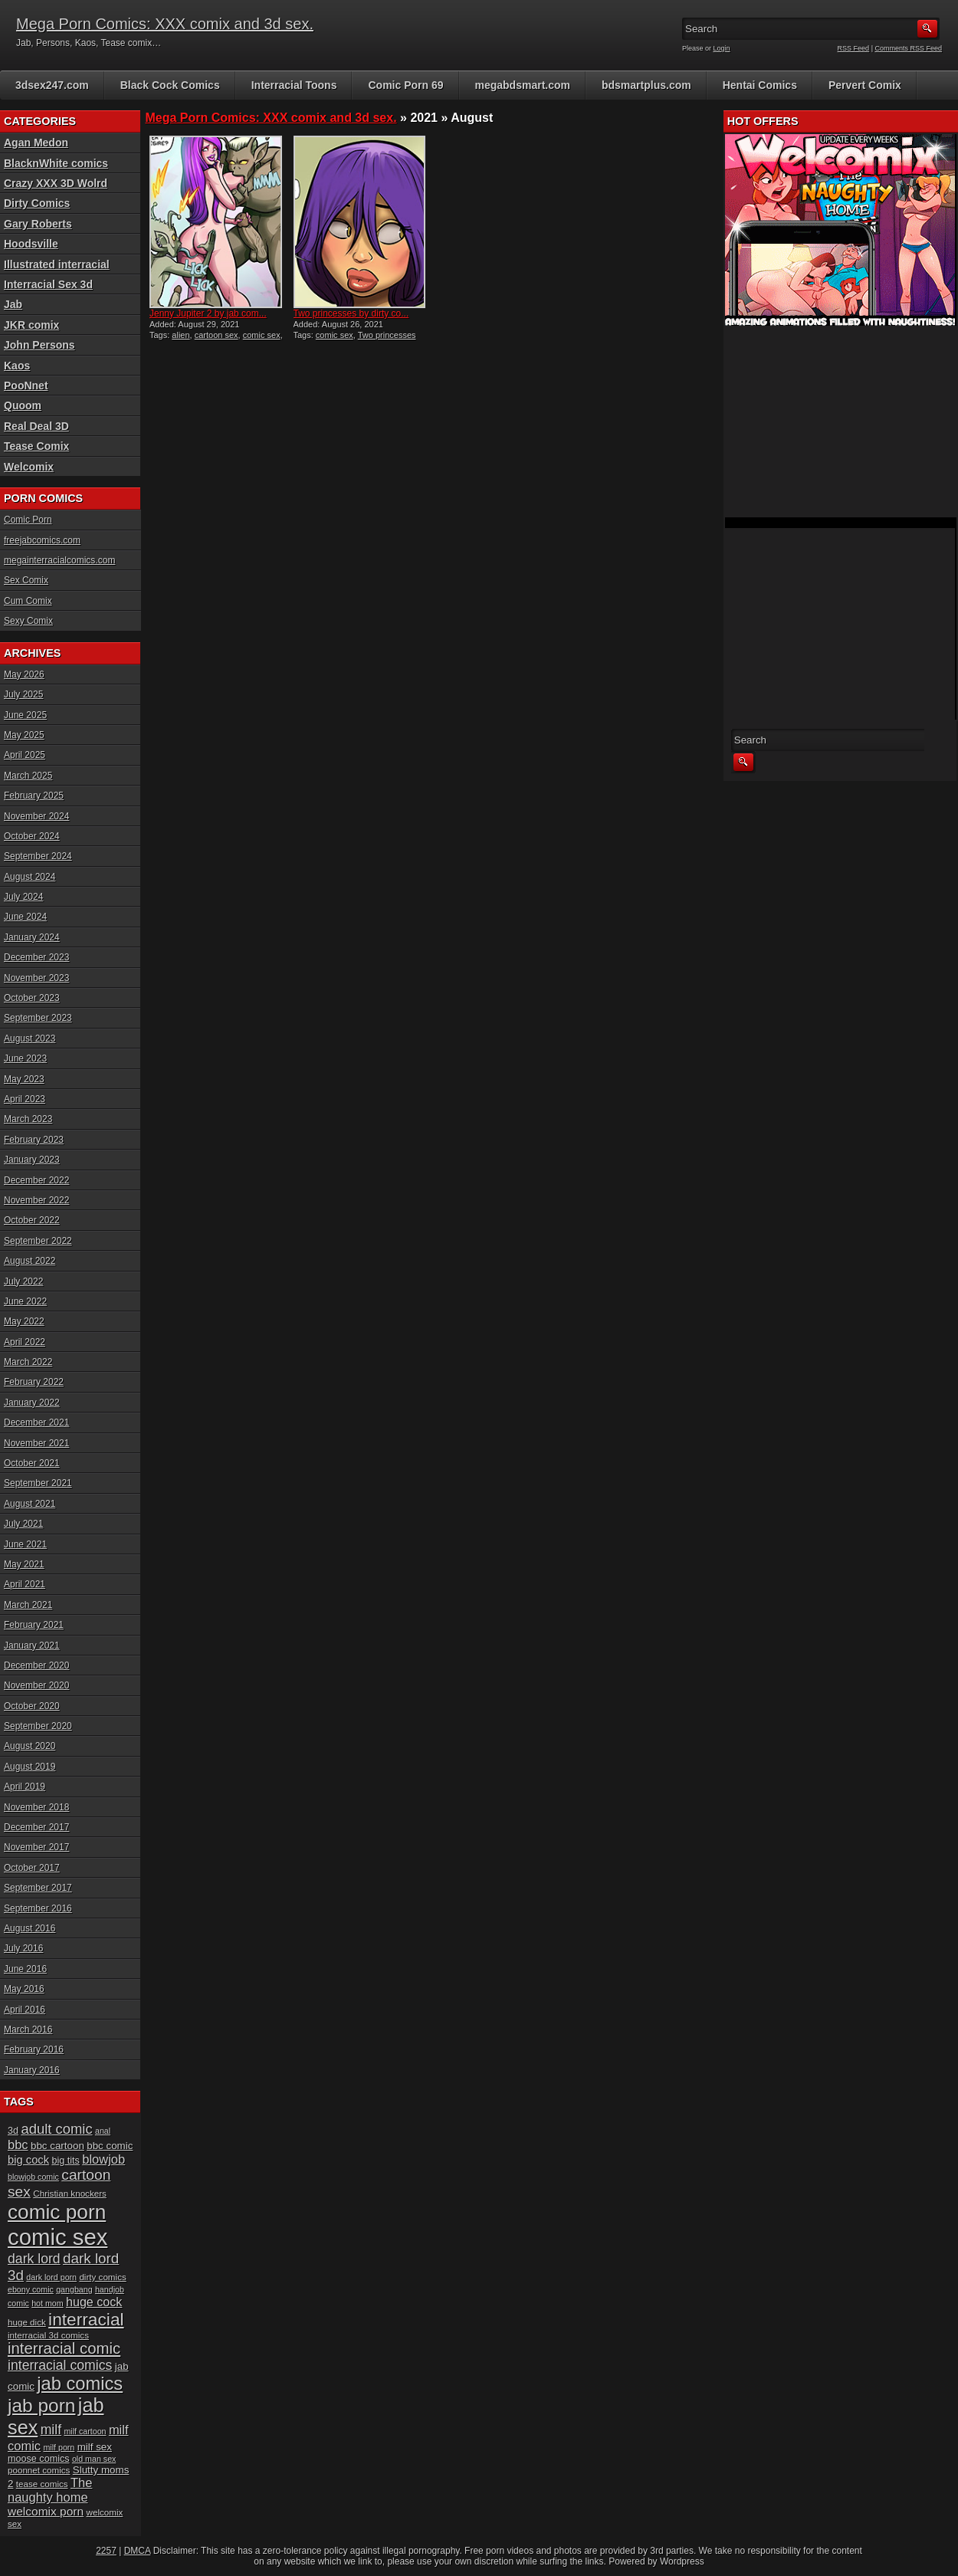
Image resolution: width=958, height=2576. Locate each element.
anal (102, 2130)
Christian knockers (70, 2193)
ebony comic (31, 2289)
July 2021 (23, 1523)
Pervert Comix (864, 85)
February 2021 (34, 1624)
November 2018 (36, 1807)
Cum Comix (28, 601)
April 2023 (24, 1099)
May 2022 (24, 1321)
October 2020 (32, 1706)
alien (180, 335)
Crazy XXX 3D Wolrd (55, 183)
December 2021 (36, 1422)
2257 (106, 2550)
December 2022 (36, 1180)
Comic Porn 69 (405, 85)
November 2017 (36, 1847)
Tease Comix (36, 446)
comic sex (262, 335)
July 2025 (23, 694)
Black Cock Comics (170, 85)
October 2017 (32, 1867)
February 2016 (34, 2049)
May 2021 (24, 1564)
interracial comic (64, 2348)
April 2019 (24, 1786)
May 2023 (24, 1079)
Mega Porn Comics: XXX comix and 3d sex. (164, 23)
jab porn (41, 2405)
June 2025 (25, 715)
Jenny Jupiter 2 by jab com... (208, 313)
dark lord (34, 2258)
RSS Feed (854, 48)
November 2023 (36, 978)
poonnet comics (39, 2470)
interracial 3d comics (48, 2335)
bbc (18, 2144)
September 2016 (38, 1908)
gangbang (74, 2289)
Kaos (17, 365)
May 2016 (24, 1989)
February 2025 (34, 795)
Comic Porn (28, 519)
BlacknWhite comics (56, 163)
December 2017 (36, 1827)
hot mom (47, 2303)
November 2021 (36, 1443)
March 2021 (28, 1605)
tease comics (42, 2484)
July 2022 (23, 1281)
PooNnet (26, 385)
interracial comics (60, 2365)
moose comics (39, 2458)
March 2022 (28, 1362)
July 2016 (23, 1948)
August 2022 (29, 1260)
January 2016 (32, 2070)
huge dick (27, 2322)
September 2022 (38, 1240)
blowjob (103, 2159)
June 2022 (25, 1301)
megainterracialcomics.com (59, 560)
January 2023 (32, 1159)
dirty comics (102, 2277)
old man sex (94, 2458)
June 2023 (25, 1058)
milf (51, 2429)
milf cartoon (85, 2431)
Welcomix (29, 467)
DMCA (137, 2550)
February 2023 (34, 1139)
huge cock (94, 2302)
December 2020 (36, 1665)
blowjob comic (33, 2176)
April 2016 (24, 2009)
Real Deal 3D (36, 426)
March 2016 (28, 2029)
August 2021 (29, 1503)
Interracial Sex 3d (48, 284)
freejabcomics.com (42, 540)
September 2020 (38, 1726)
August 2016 (29, 1928)
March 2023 (28, 1119)
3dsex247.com (52, 85)
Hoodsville (31, 244)
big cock (28, 2160)
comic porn (57, 2211)
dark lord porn (51, 2277)
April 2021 (24, 1584)
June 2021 (25, 1544)
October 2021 (32, 1463)
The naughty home (50, 2490)
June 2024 (25, 916)
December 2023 (36, 957)
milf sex (94, 2447)
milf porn (58, 2447)
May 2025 (24, 735)
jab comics (80, 2384)
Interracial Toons (294, 85)
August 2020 (29, 1746)
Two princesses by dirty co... (351, 313)
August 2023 (29, 1038)
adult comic (56, 2129)
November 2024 (36, 816)
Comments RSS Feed (908, 48)
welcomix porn (46, 2511)
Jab (13, 304)
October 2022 (32, 1220)
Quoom (22, 405)
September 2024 (38, 856)
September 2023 (38, 1017)
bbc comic (110, 2145)
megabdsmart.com (522, 85)
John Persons (39, 345)
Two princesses (387, 335)
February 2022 (34, 1382)
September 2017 (38, 1887)
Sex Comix (26, 580)
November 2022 (36, 1200)
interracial (86, 2319)
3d (13, 2130)
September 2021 (38, 1483)
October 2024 (32, 836)
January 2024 (32, 937)
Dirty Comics (37, 203)
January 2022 (32, 1402)
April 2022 (24, 1342)
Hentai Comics (760, 85)
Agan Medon (36, 142)
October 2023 (32, 998)
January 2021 (32, 1645)
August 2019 (29, 1766)
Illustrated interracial (57, 264)
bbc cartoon (57, 2145)
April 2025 (24, 755)
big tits (65, 2160)
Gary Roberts (38, 224)
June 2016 (25, 1969)
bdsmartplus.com (646, 85)
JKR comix (31, 325)
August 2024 (29, 876)
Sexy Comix (28, 620)
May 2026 (24, 674)
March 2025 (28, 775)
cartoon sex (216, 335)
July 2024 (23, 896)
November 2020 (36, 1685)
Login (722, 48)
